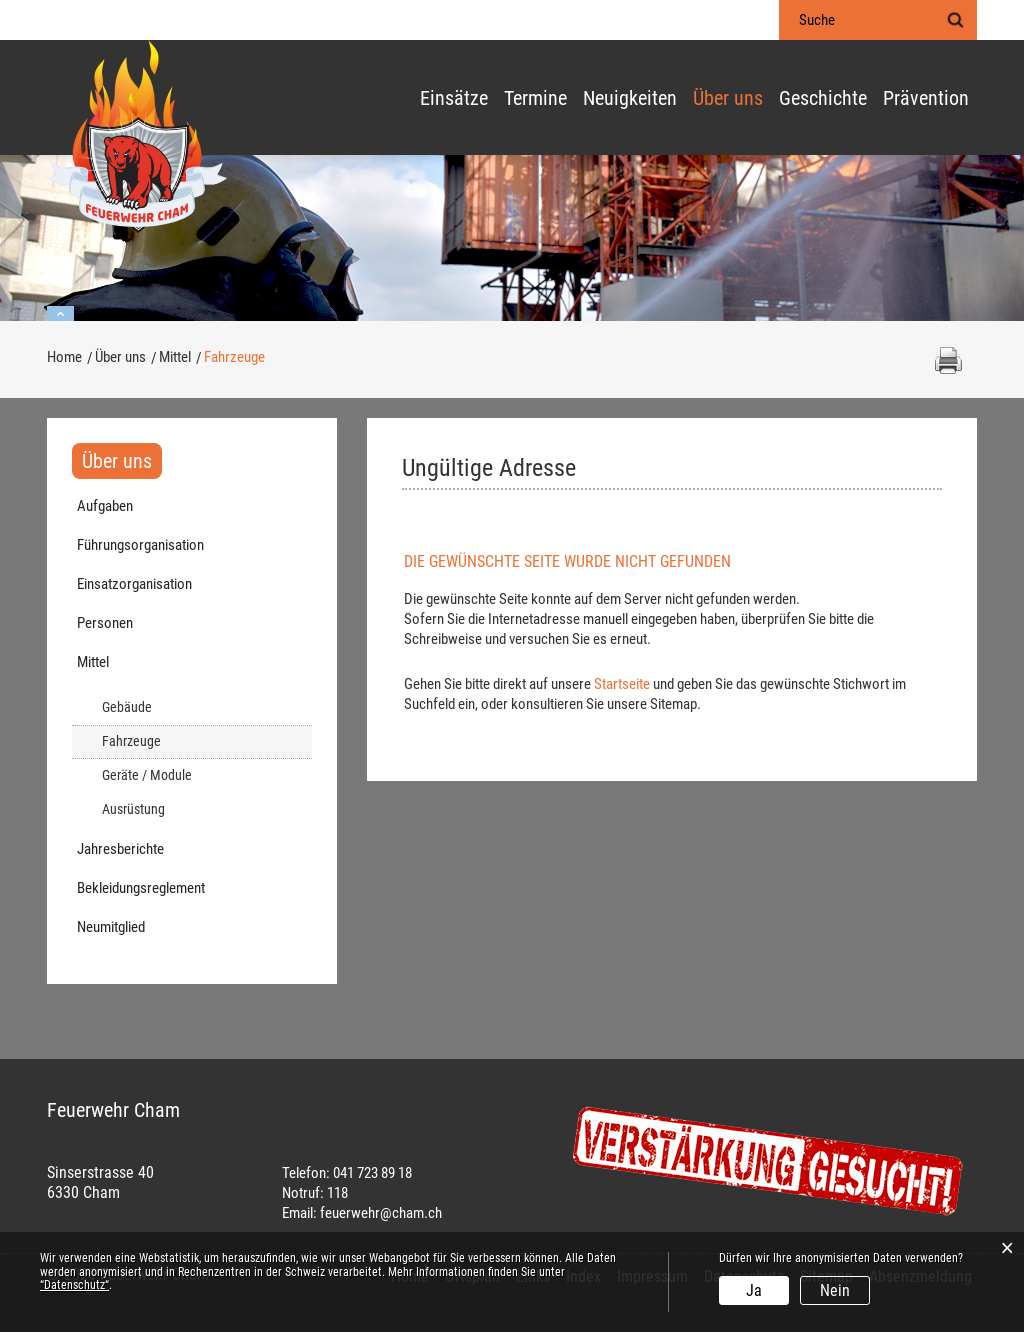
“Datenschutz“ (74, 1285)
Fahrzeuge (167, 740)
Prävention (926, 99)
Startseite (622, 684)
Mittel (93, 662)
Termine (535, 99)
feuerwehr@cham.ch (381, 1213)
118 (337, 1193)
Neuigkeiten (630, 99)
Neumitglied (111, 927)
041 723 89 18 (372, 1173)
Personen (105, 623)
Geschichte (823, 99)
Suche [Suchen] (955, 20)
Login (738, 21)
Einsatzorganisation (134, 584)
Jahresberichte (120, 849)
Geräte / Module (147, 775)
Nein (835, 1290)
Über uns (728, 99)
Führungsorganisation (140, 545)
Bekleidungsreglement (141, 888)
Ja (754, 1290)
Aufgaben (105, 506)
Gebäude (127, 707)
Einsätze (454, 99)
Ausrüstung (133, 809)
